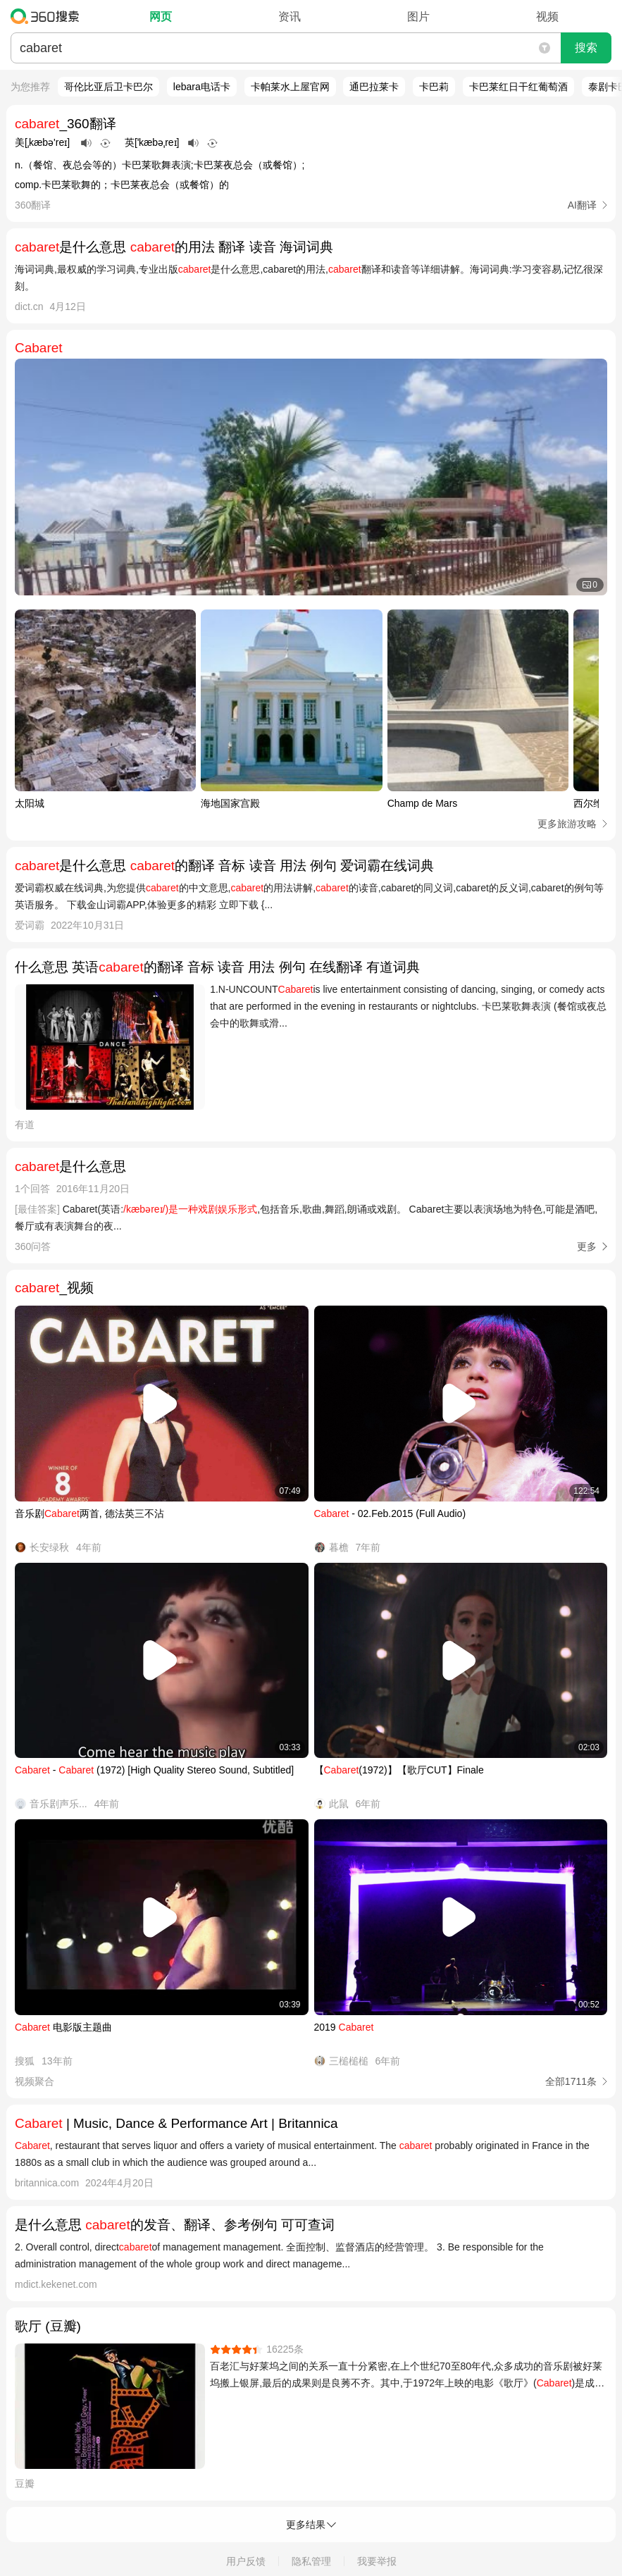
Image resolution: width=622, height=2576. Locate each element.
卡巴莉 (434, 86)
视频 (547, 17)
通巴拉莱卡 (374, 86)
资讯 (289, 17)
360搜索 (48, 16)
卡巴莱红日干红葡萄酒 (518, 86)
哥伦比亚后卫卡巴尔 (108, 86)
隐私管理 (311, 2561)
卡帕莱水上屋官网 (290, 86)
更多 (587, 1246)
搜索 (586, 48)
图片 (418, 17)
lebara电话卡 (201, 86)
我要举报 (377, 2561)
